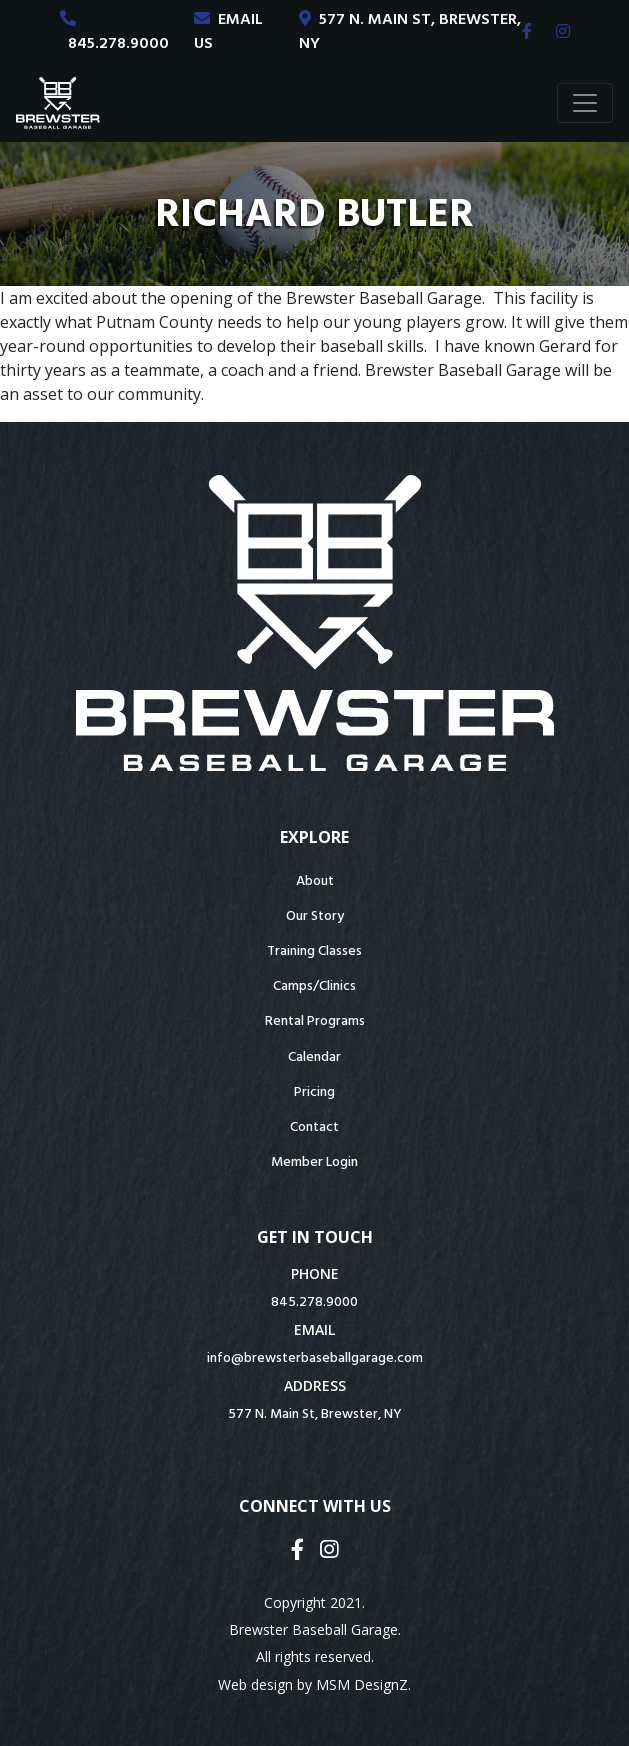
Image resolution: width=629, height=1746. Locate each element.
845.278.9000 (314, 1302)
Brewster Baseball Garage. (315, 1629)
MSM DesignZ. (363, 1684)
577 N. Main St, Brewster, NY (315, 1414)
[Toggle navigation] (585, 103)
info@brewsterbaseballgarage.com (315, 1358)
